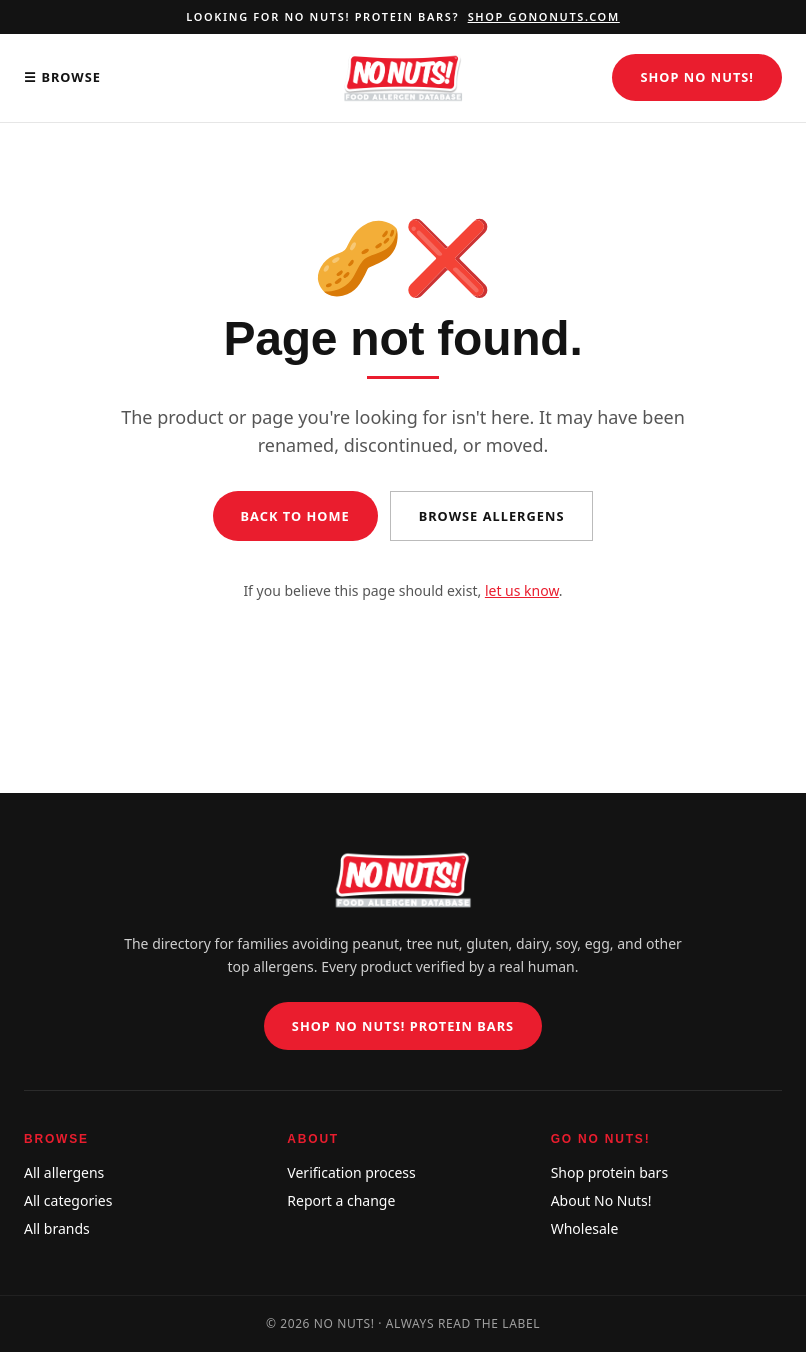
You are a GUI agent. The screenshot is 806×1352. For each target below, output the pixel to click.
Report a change (341, 1200)
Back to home (295, 516)
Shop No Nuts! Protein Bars (403, 1026)
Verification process (351, 1172)
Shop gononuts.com (544, 16)
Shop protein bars (609, 1172)
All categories (68, 1200)
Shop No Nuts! (697, 77)
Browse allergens (492, 516)
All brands (57, 1228)
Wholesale (585, 1228)
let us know (522, 590)
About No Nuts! (601, 1200)
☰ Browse (62, 77)
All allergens (64, 1172)
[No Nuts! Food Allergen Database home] (403, 78)
